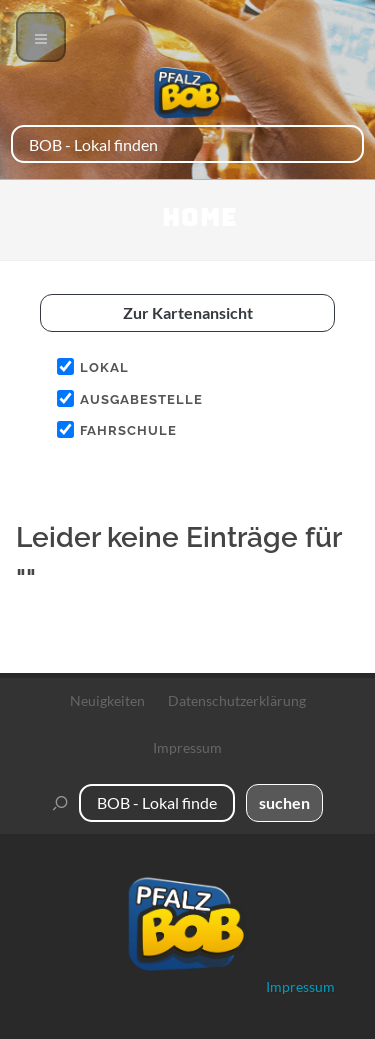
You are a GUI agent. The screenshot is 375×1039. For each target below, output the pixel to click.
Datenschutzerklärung (237, 700)
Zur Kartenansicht (188, 312)
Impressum (187, 747)
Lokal (104, 367)
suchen (284, 802)
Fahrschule (128, 430)
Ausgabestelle (141, 399)
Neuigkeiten (107, 700)
